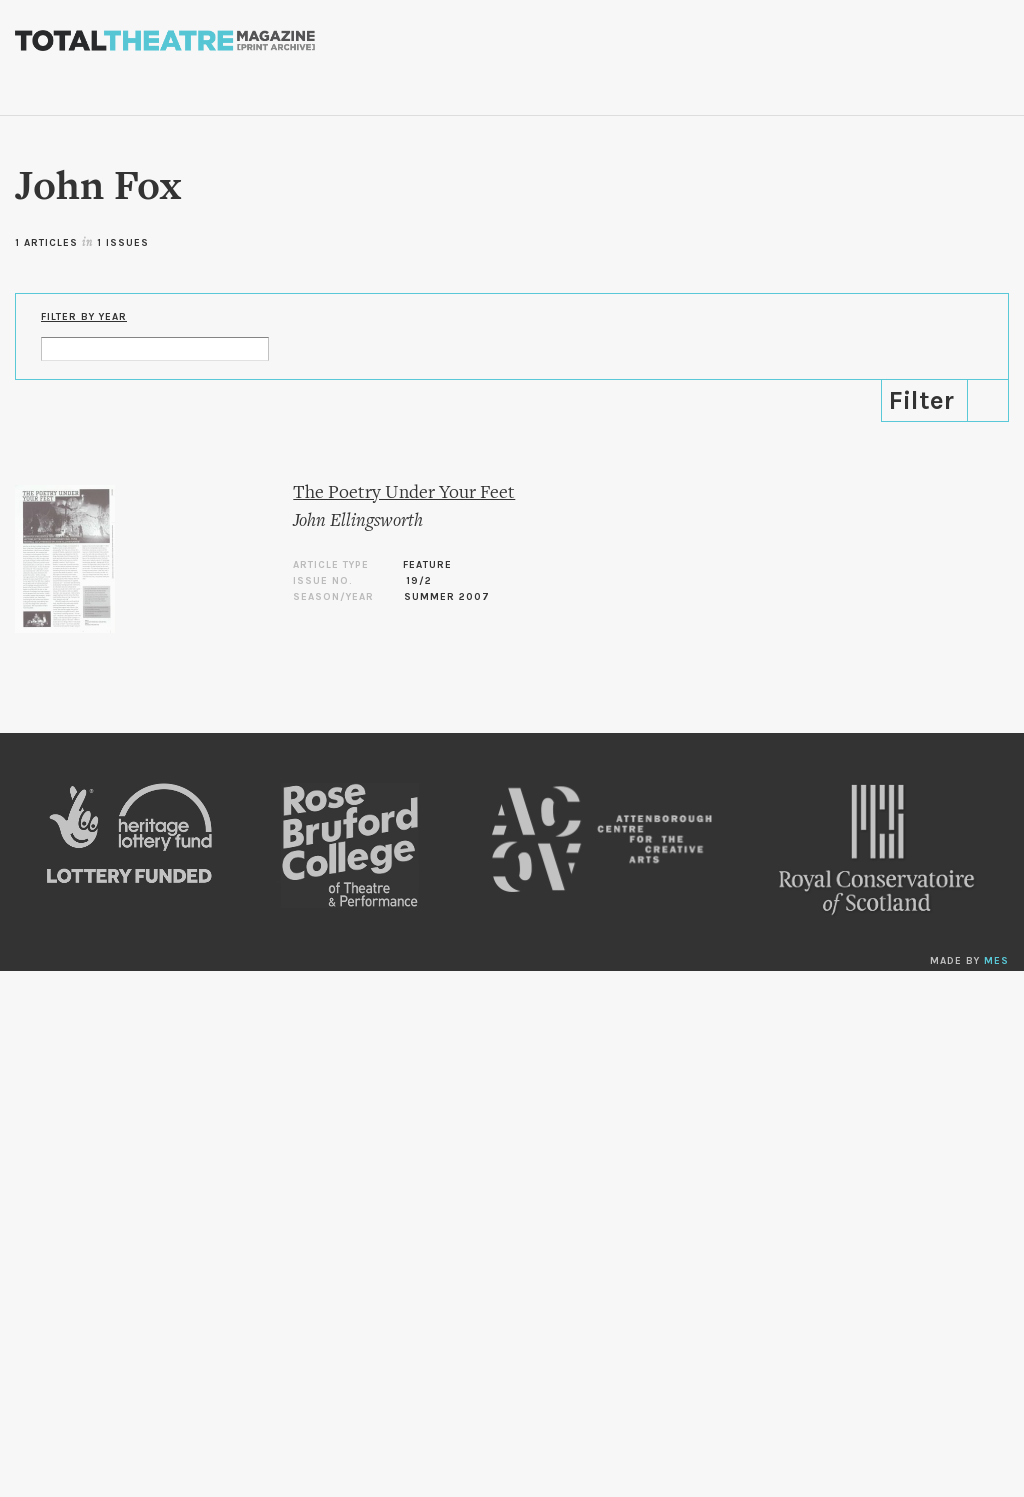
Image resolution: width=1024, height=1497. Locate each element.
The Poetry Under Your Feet (404, 493)
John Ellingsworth (358, 521)
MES (996, 961)
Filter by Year (84, 317)
